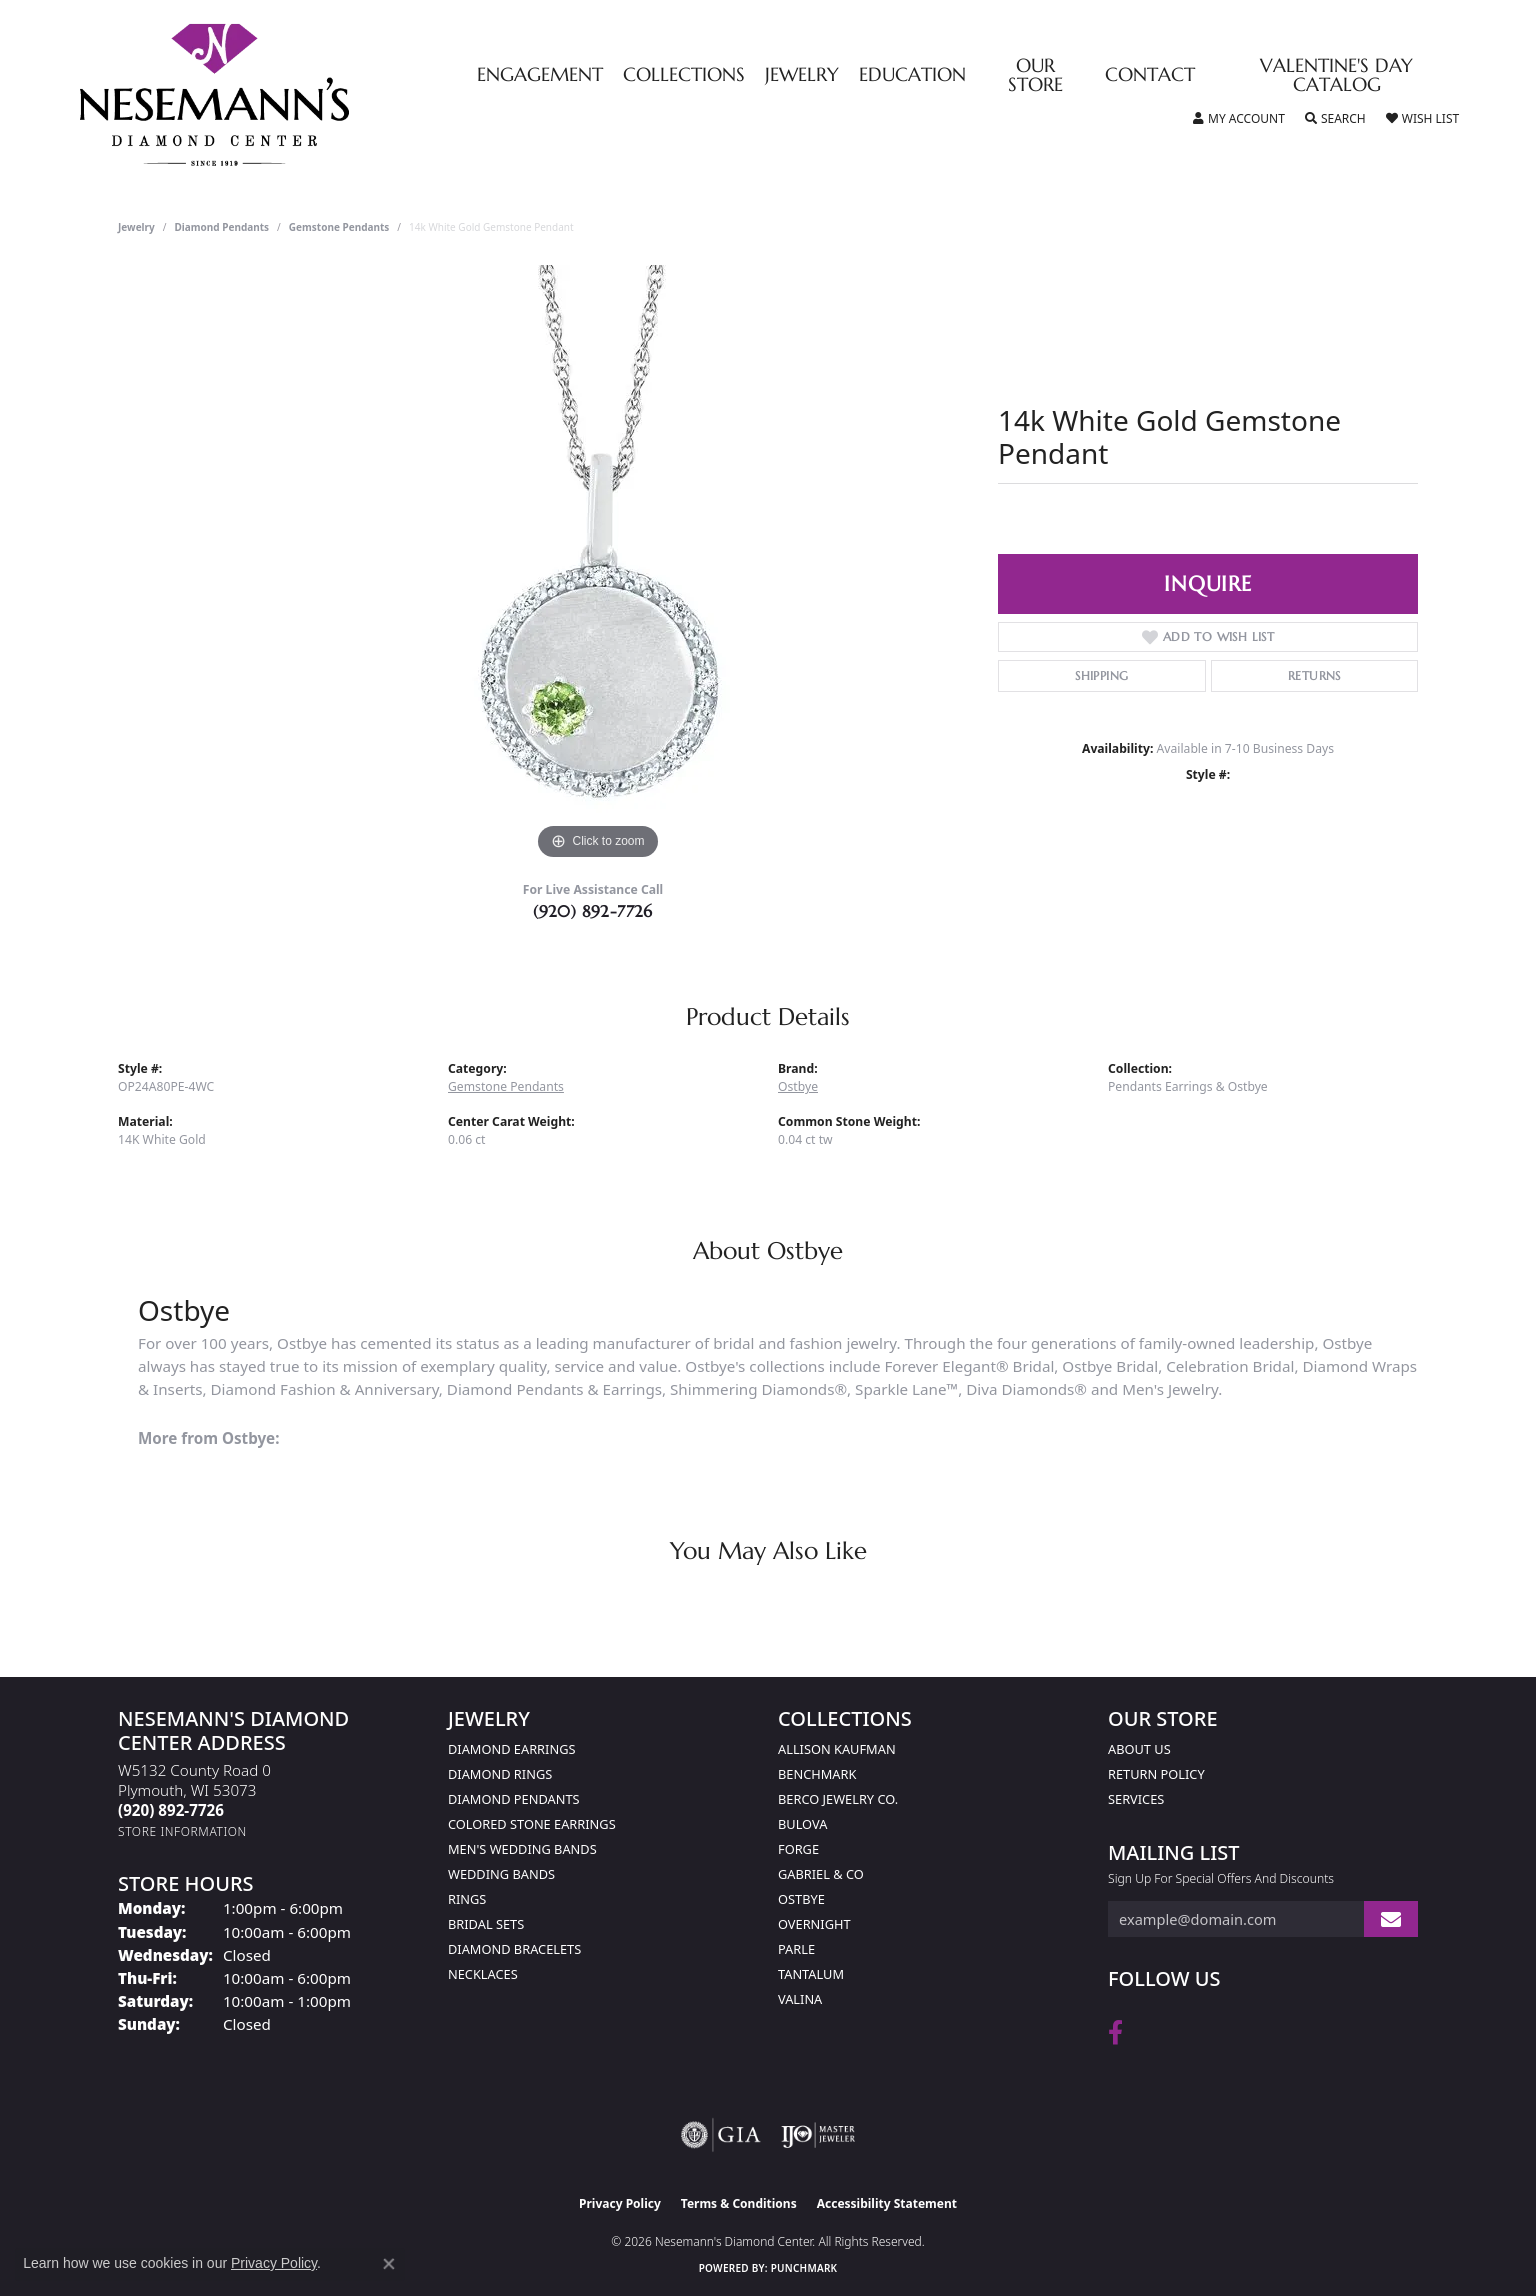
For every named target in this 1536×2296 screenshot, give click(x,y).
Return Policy (1156, 1774)
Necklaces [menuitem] (483, 1974)
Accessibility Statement (887, 2203)
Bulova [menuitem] (802, 1824)
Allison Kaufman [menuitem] (837, 1749)
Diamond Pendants (222, 227)
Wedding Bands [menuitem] (501, 1874)
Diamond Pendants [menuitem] (514, 1799)
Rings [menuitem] (467, 1899)
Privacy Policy (620, 2203)
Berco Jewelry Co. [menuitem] (838, 1799)
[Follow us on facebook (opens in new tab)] (1115, 2033)
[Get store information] (182, 1831)
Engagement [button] (540, 75)
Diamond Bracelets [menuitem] (514, 1949)
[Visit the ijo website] (818, 2135)
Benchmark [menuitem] (817, 1774)
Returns (1314, 675)
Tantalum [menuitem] (811, 1974)
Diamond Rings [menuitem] (500, 1774)
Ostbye (798, 1086)
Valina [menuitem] (800, 1999)
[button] (1239, 119)
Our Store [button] (1035, 76)
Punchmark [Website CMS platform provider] (804, 2268)
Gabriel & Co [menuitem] (821, 1874)
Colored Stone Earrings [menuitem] (532, 1824)
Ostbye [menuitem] (801, 1899)
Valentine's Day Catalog (1336, 76)
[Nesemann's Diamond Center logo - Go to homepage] (277, 95)
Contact (1150, 75)
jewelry (136, 227)
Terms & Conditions (739, 2203)
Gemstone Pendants (339, 227)
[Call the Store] (171, 1810)
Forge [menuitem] (798, 1849)
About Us (1139, 1749)
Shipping (1101, 675)
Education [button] (912, 75)
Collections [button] (684, 75)
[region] (598, 565)
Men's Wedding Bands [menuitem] (522, 1849)
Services (1136, 1799)
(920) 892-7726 (593, 911)
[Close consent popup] (389, 2264)
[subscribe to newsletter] (1391, 1919)
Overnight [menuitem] (814, 1924)
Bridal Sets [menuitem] (486, 1924)
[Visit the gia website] (721, 2135)
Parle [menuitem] (796, 1949)
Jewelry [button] (802, 75)
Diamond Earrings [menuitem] (511, 1749)
